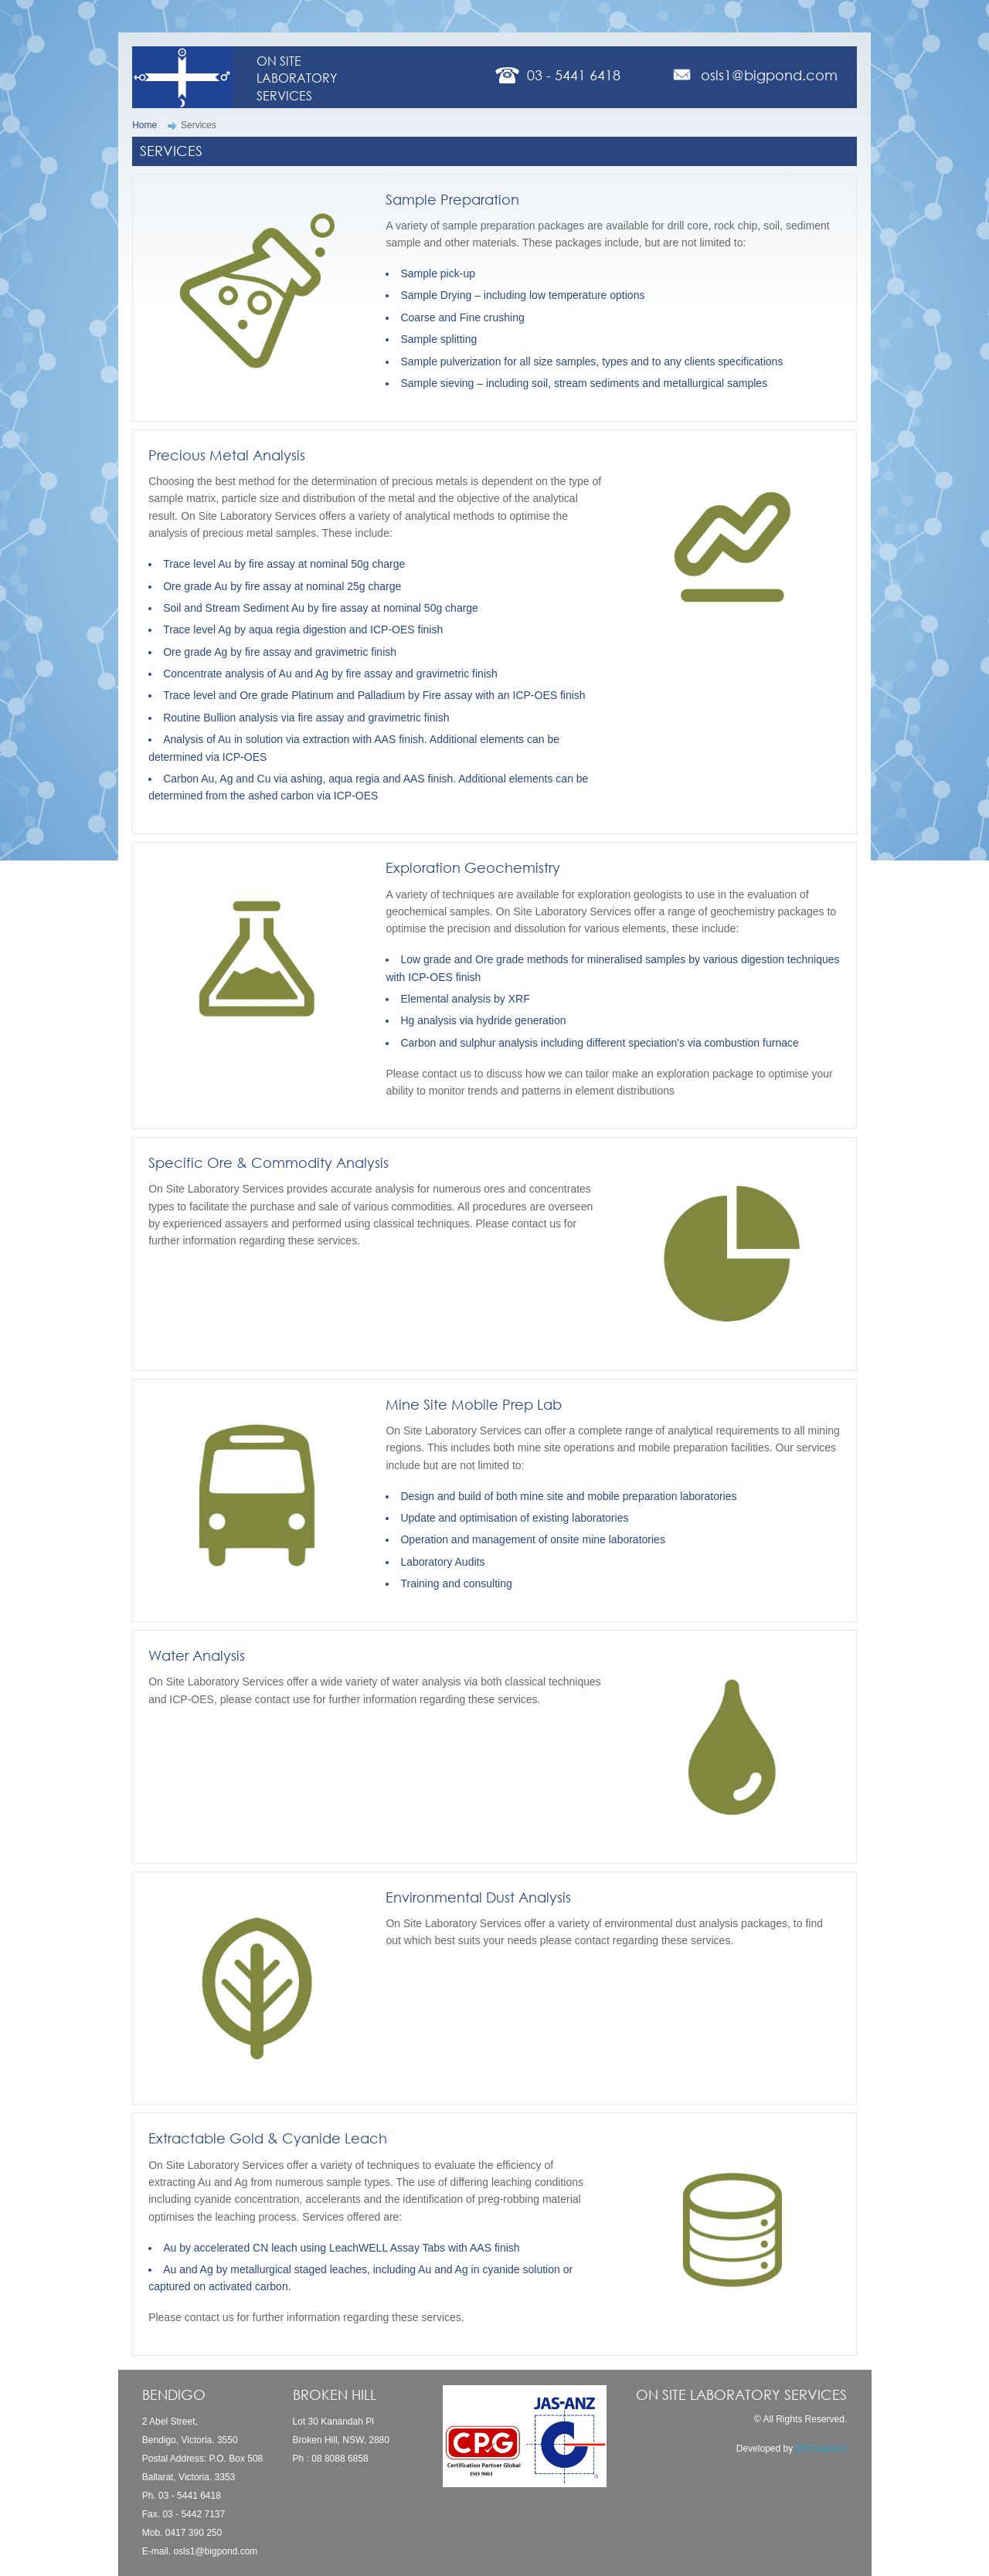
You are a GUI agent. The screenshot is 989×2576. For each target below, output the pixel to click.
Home (144, 125)
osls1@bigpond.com (769, 74)
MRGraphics (822, 2448)
